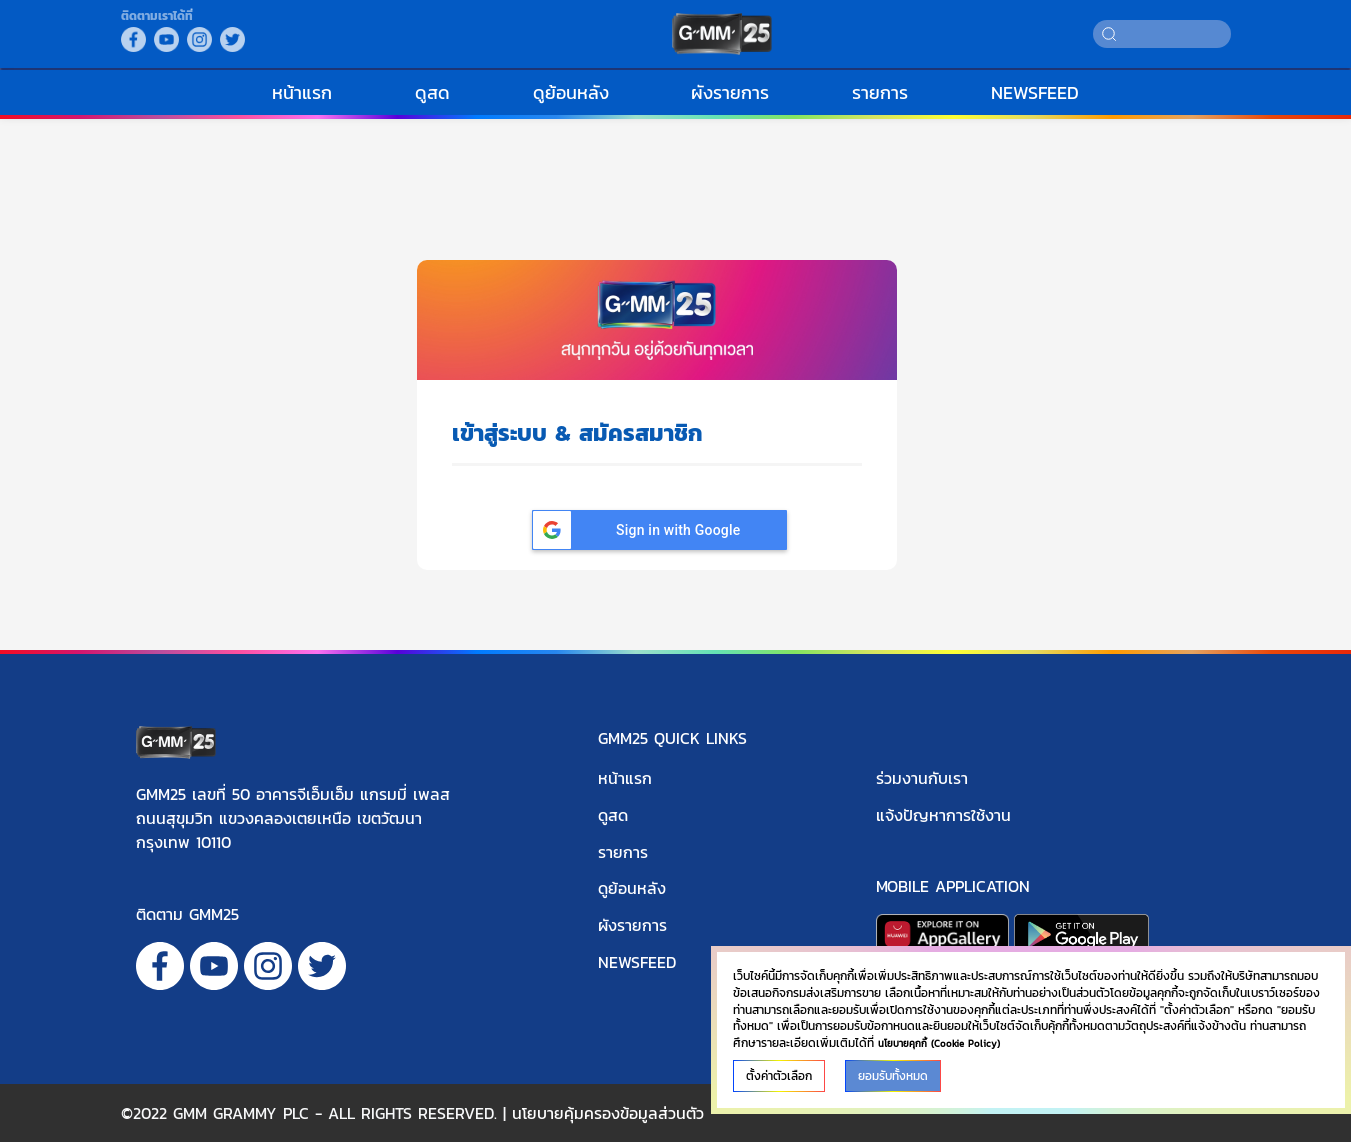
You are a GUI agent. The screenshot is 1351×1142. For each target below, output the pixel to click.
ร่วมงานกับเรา (922, 778)
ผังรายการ (730, 92)
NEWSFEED (1035, 92)
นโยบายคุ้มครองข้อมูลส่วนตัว (608, 1113)
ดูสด (432, 92)
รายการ (880, 92)
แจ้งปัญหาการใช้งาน (943, 815)
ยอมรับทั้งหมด (893, 1076)
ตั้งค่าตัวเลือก (779, 1076)
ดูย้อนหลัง (571, 92)
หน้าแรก (302, 92)
